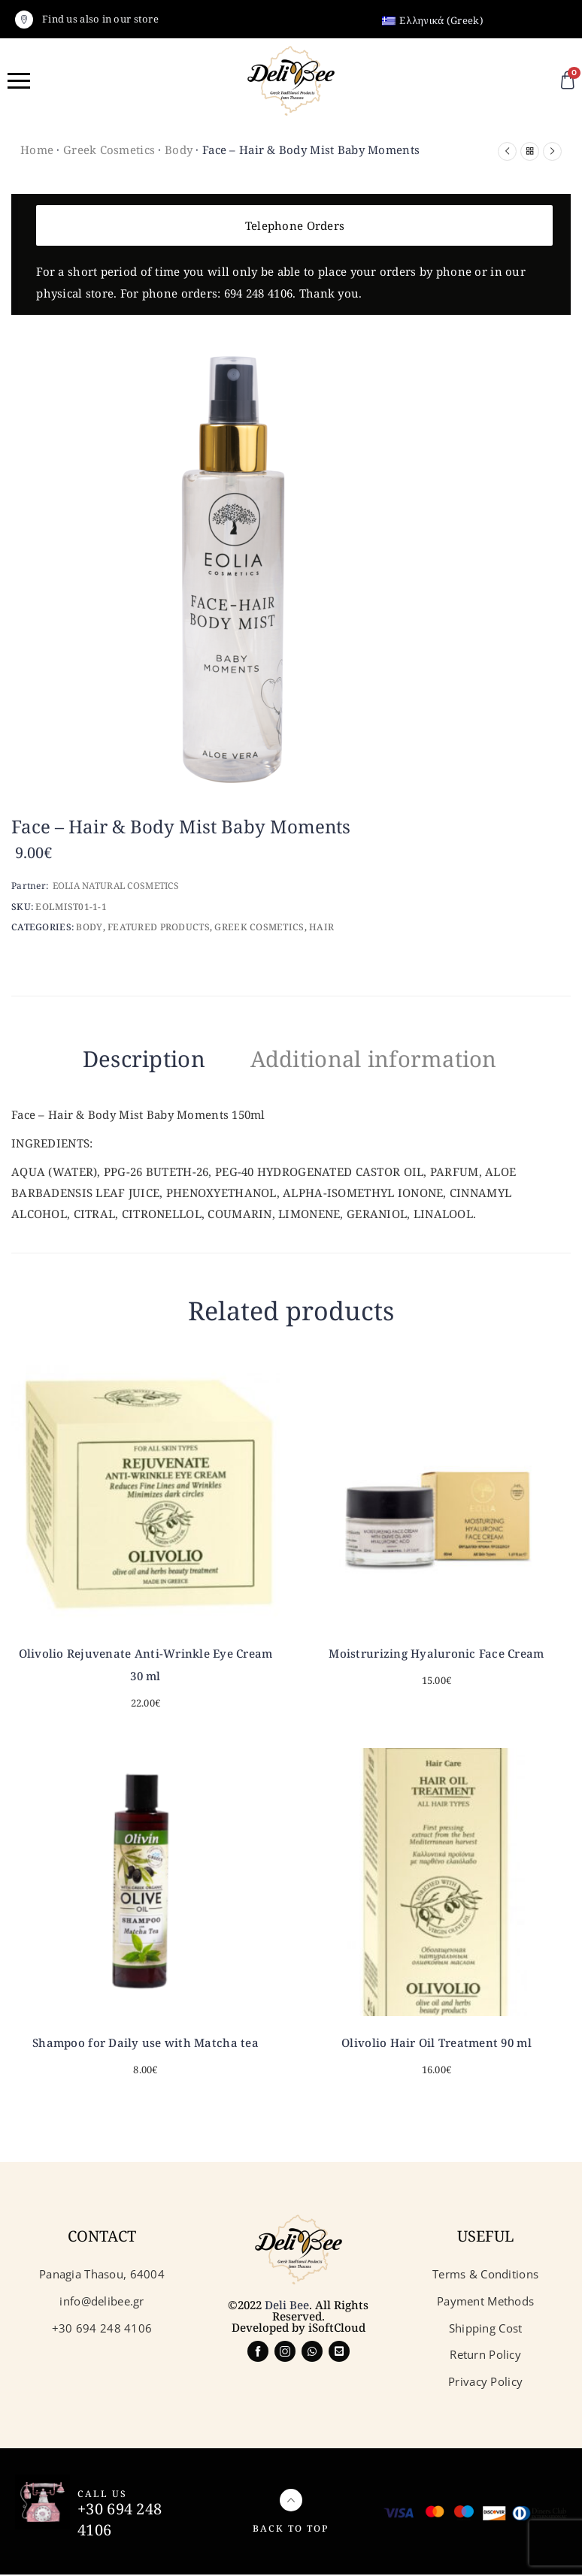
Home (36, 149)
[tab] (125, 1061)
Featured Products (159, 927)
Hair (321, 927)
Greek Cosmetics (109, 149)
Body (178, 149)
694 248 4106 (258, 293)
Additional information (384, 1059)
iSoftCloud (336, 2328)
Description (125, 1059)
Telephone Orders (294, 225)
